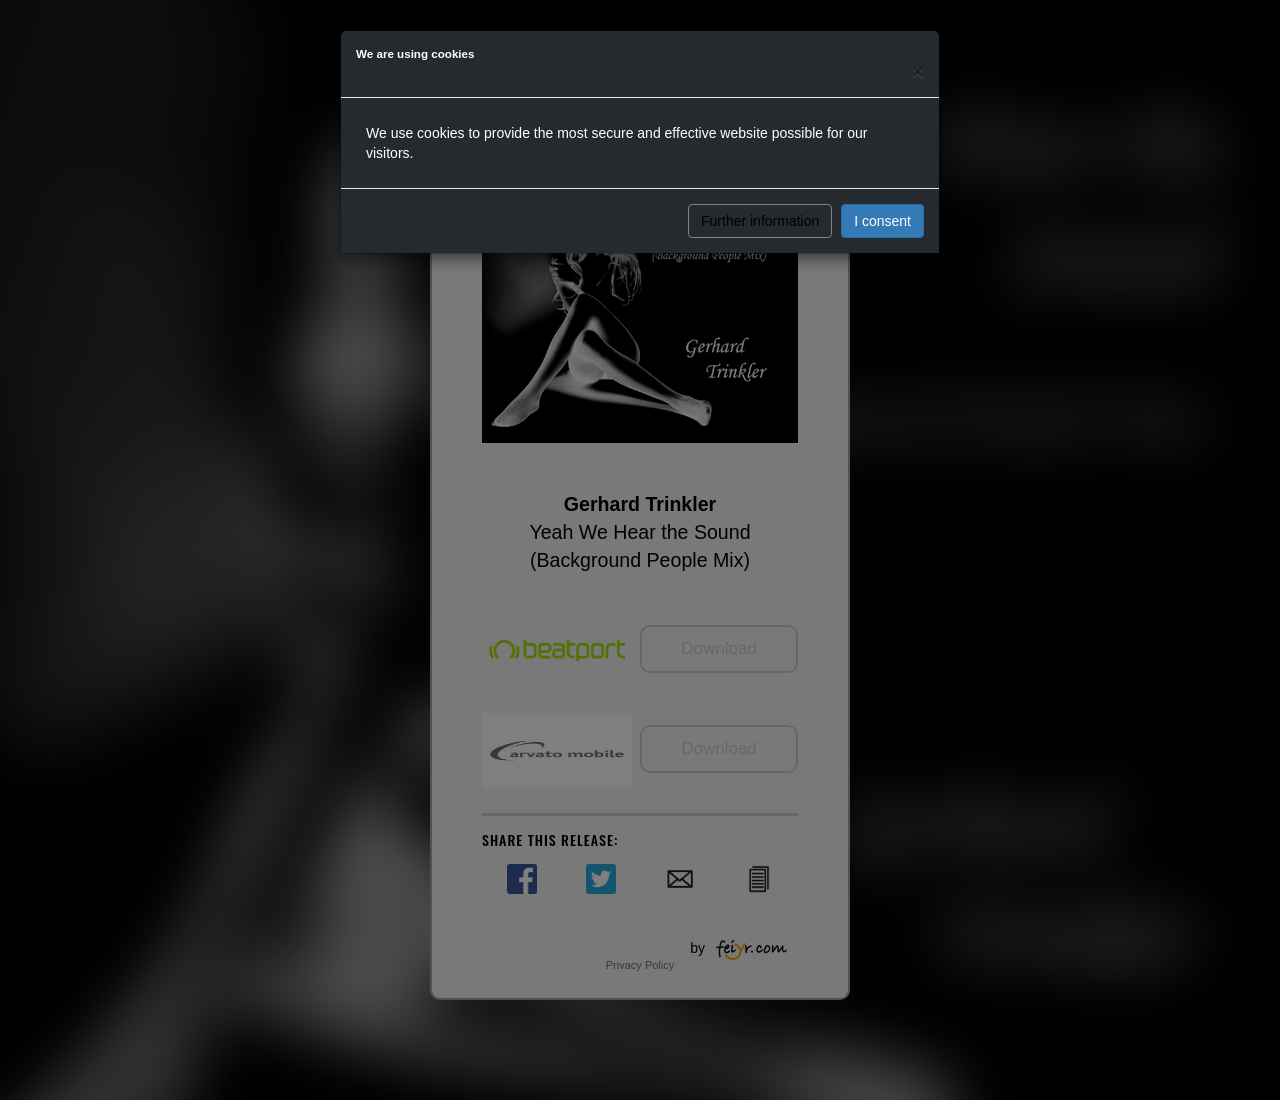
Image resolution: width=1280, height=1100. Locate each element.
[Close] (918, 71)
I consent (882, 221)
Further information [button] (760, 221)
